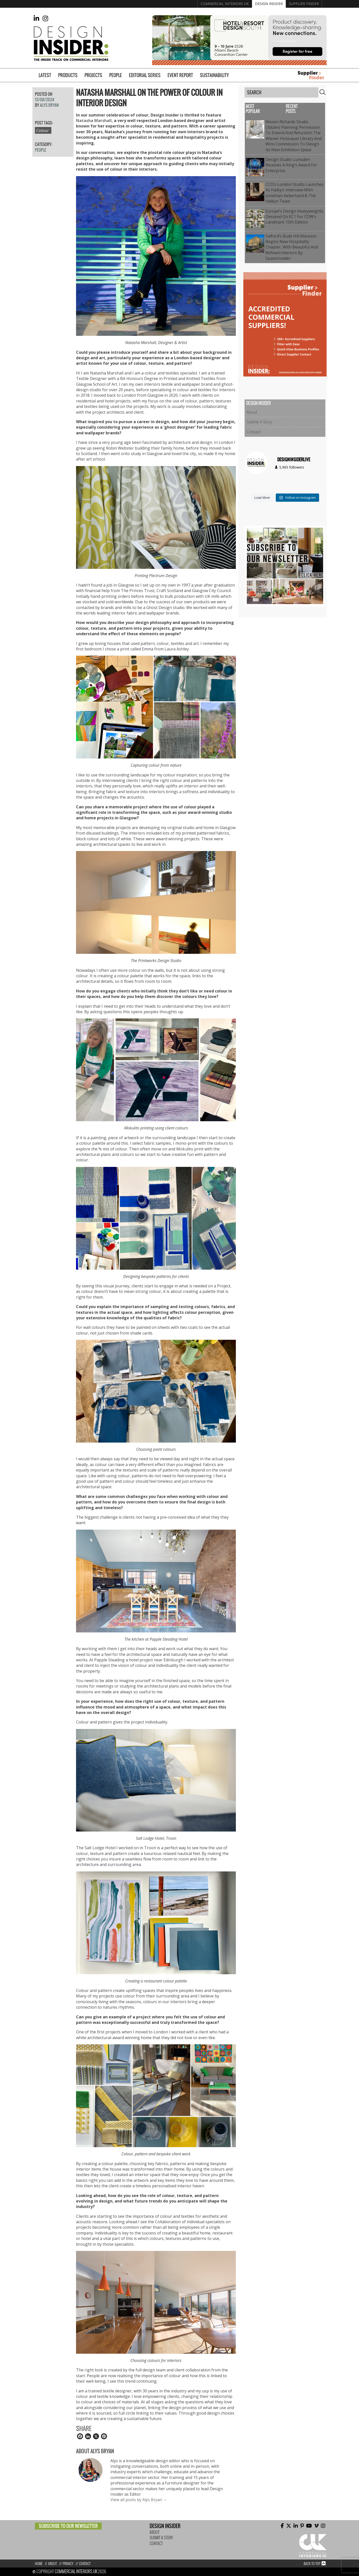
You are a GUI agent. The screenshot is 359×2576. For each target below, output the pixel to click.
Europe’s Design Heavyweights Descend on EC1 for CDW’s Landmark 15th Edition (294, 216)
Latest (45, 75)
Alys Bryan (49, 105)
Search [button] (322, 92)
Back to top (312, 2563)
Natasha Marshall (94, 120)
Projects (93, 75)
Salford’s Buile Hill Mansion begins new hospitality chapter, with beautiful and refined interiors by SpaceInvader (292, 247)
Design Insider (269, 3)
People (115, 75)
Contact (254, 432)
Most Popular (253, 109)
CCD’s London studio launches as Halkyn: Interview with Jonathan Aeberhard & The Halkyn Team (295, 193)
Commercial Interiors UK (225, 3)
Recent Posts (291, 109)
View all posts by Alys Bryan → (138, 2499)
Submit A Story (259, 422)
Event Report (180, 75)
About (252, 412)
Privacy (68, 2563)
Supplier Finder (304, 3)
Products (68, 75)
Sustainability (214, 75)
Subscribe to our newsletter (68, 2526)
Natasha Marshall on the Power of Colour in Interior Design (149, 98)
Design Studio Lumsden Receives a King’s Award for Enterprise (291, 165)
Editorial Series (145, 75)
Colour (42, 130)
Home (38, 2563)
